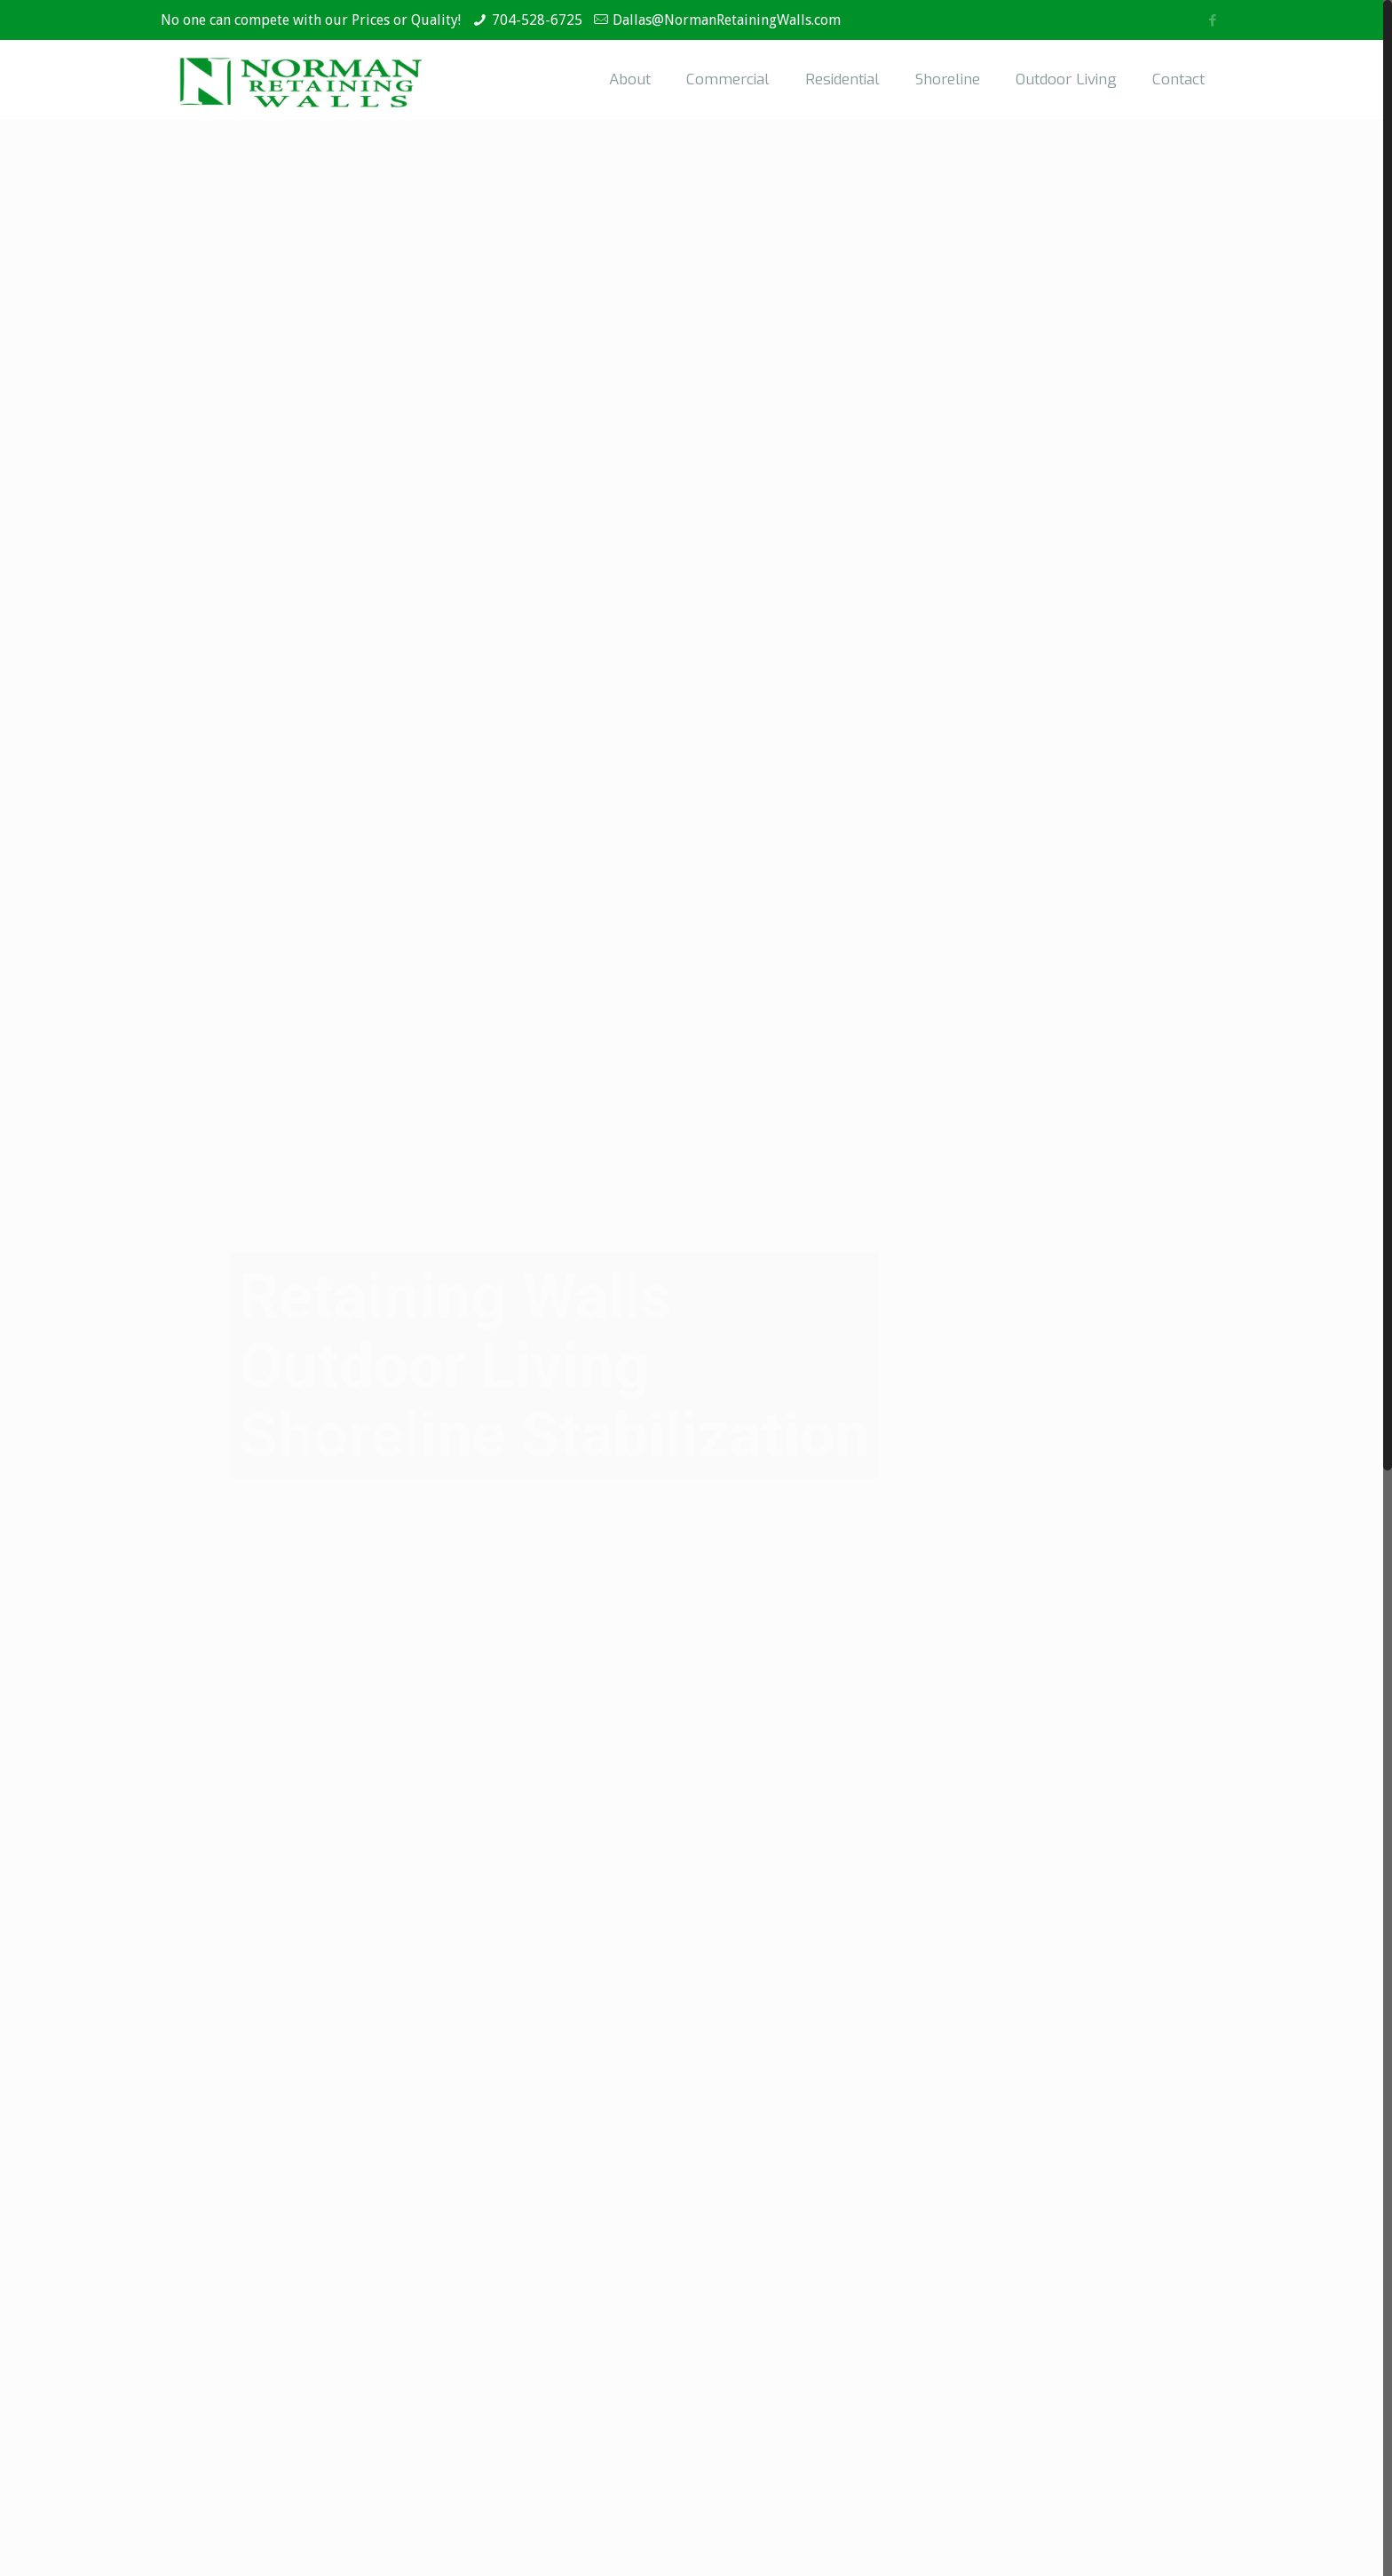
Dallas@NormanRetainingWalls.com (727, 20)
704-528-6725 (537, 20)
